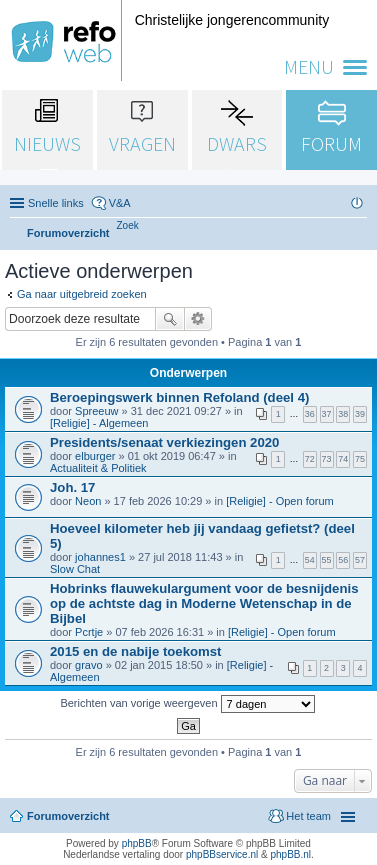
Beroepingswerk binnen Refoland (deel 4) (179, 397)
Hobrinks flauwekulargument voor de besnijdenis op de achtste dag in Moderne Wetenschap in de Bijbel (204, 603)
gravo (89, 665)
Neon (88, 501)
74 (343, 459)
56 (343, 560)
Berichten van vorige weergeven (187, 704)
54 (310, 560)
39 (360, 414)
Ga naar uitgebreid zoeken (82, 294)
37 (327, 414)
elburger (95, 456)
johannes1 (100, 557)
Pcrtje (89, 632)
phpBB (137, 843)
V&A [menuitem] (120, 203)
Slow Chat (75, 569)
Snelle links (56, 203)
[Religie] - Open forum (280, 501)
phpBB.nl (290, 854)
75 (360, 459)
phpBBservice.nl (222, 854)
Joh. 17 (72, 487)
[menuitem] (128, 225)
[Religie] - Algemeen (99, 423)
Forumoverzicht (68, 816)
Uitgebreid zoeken (198, 319)
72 (310, 459)
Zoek (170, 319)
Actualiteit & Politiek (98, 468)
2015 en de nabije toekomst (136, 651)
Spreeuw (96, 411)
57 (360, 560)
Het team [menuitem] (308, 816)
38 (343, 414)
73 (327, 459)
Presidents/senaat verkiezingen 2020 (164, 442)
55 (327, 560)
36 (310, 414)
